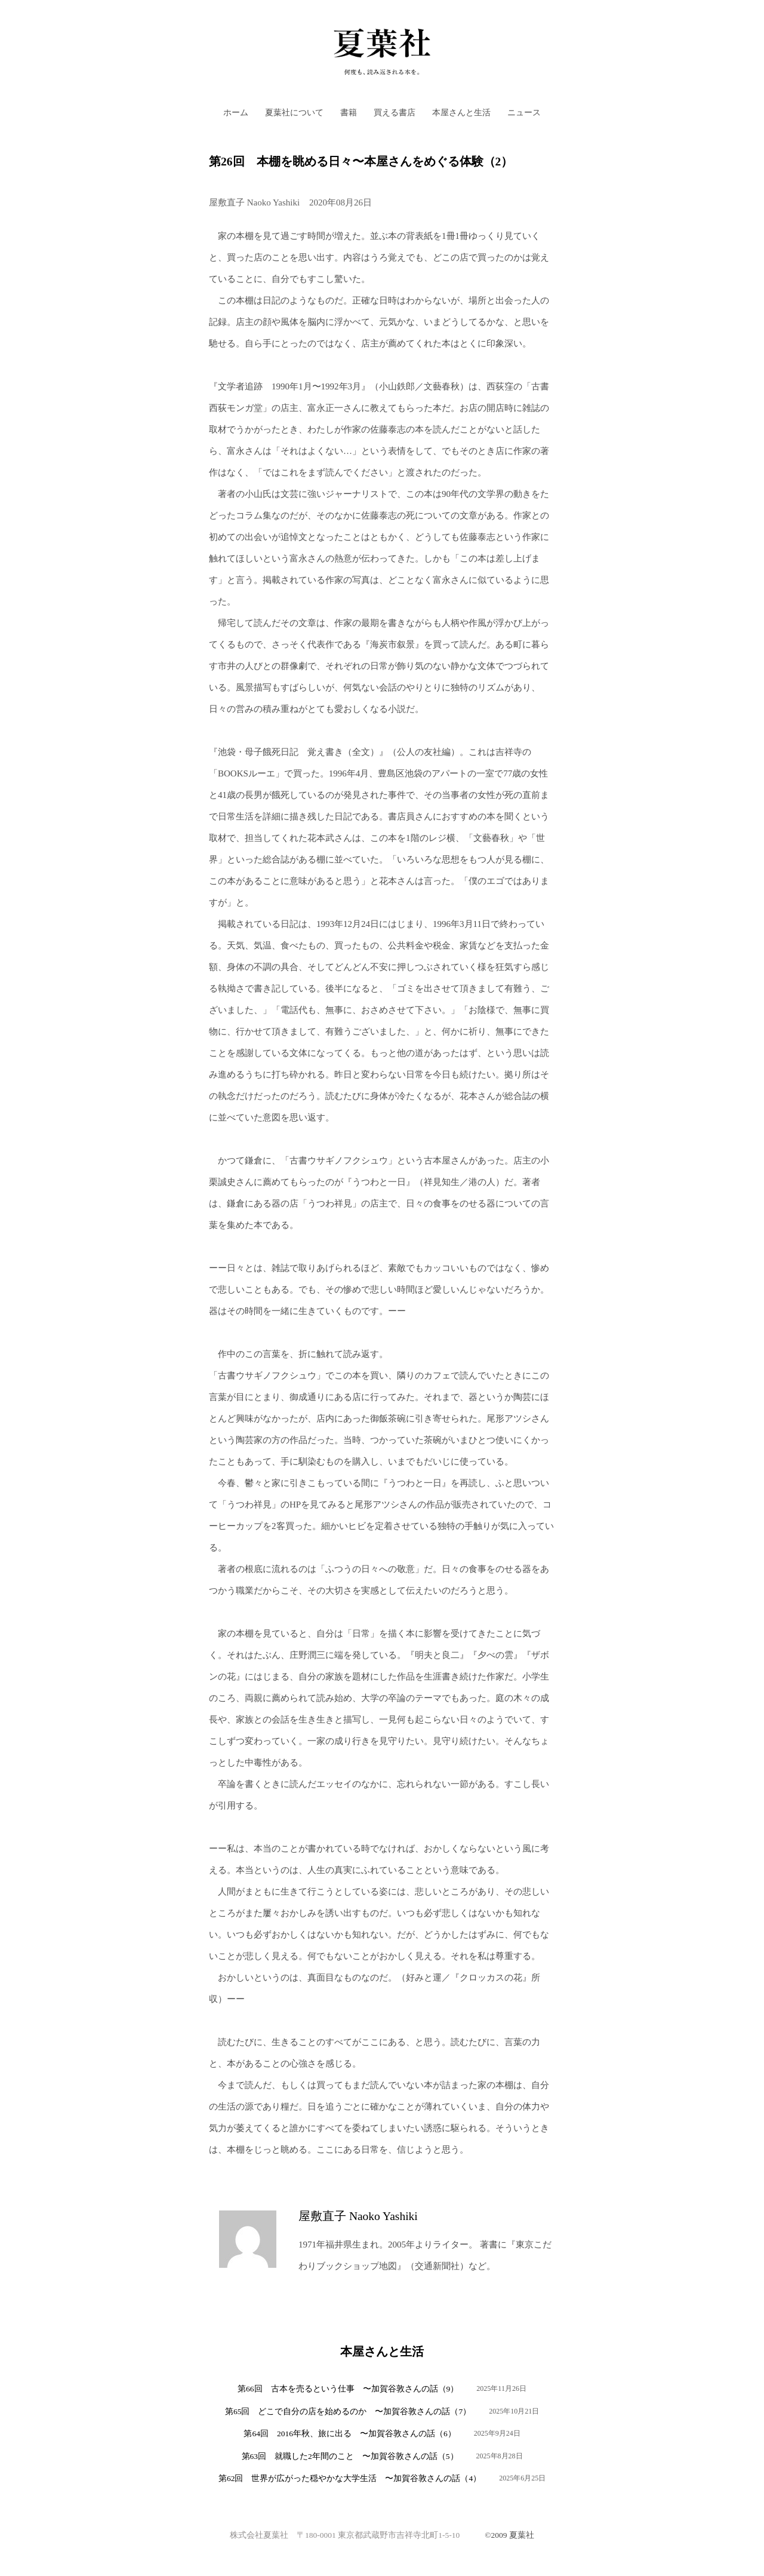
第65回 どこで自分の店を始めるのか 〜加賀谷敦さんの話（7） (348, 2411)
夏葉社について (294, 112)
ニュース (524, 112)
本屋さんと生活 (461, 112)
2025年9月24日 (497, 2433)
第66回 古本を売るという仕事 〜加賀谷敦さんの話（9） (348, 2388)
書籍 (348, 112)
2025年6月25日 (522, 2478)
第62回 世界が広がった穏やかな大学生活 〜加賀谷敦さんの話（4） (349, 2478)
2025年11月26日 (501, 2388)
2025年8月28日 (499, 2456)
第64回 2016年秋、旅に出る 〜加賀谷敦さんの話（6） (349, 2433)
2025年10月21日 (514, 2411)
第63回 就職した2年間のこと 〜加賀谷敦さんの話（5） (350, 2456)
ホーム (235, 112)
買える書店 (394, 112)
